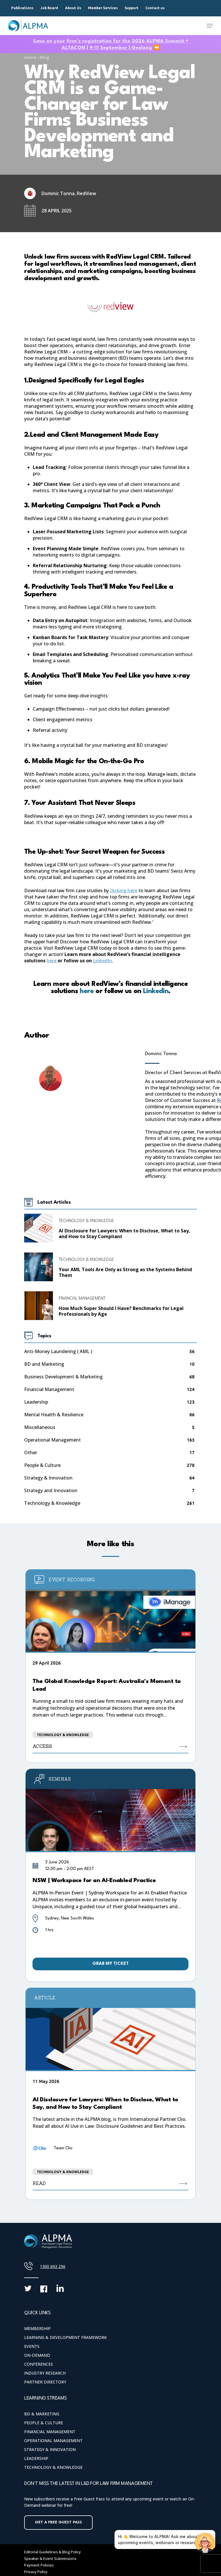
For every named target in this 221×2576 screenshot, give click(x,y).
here (52, 960)
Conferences (38, 2364)
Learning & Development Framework (65, 2337)
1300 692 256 (52, 2266)
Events (31, 2346)
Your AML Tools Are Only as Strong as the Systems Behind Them (125, 1272)
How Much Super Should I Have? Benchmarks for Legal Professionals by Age (121, 1311)
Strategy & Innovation (48, 1478)
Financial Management (82, 1298)
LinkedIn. (102, 960)
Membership (37, 2328)
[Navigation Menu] (210, 26)
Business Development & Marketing (63, 1377)
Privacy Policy (35, 2571)
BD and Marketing (44, 1364)
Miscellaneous (39, 1427)
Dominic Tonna (161, 1053)
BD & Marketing (41, 2414)
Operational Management (52, 1440)
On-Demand (37, 2355)
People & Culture (42, 1465)
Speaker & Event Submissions (50, 2558)
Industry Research (45, 2373)
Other (30, 1453)
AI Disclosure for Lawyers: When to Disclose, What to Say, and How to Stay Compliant (124, 1233)
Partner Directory (45, 2382)
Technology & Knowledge (86, 1220)
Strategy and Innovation (50, 1491)
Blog (44, 57)
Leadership (36, 1402)
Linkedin (154, 991)
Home (30, 57)
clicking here (123, 890)
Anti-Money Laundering (58, 1351)
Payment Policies (39, 2565)
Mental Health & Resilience (53, 1415)
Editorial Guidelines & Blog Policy (52, 2551)
